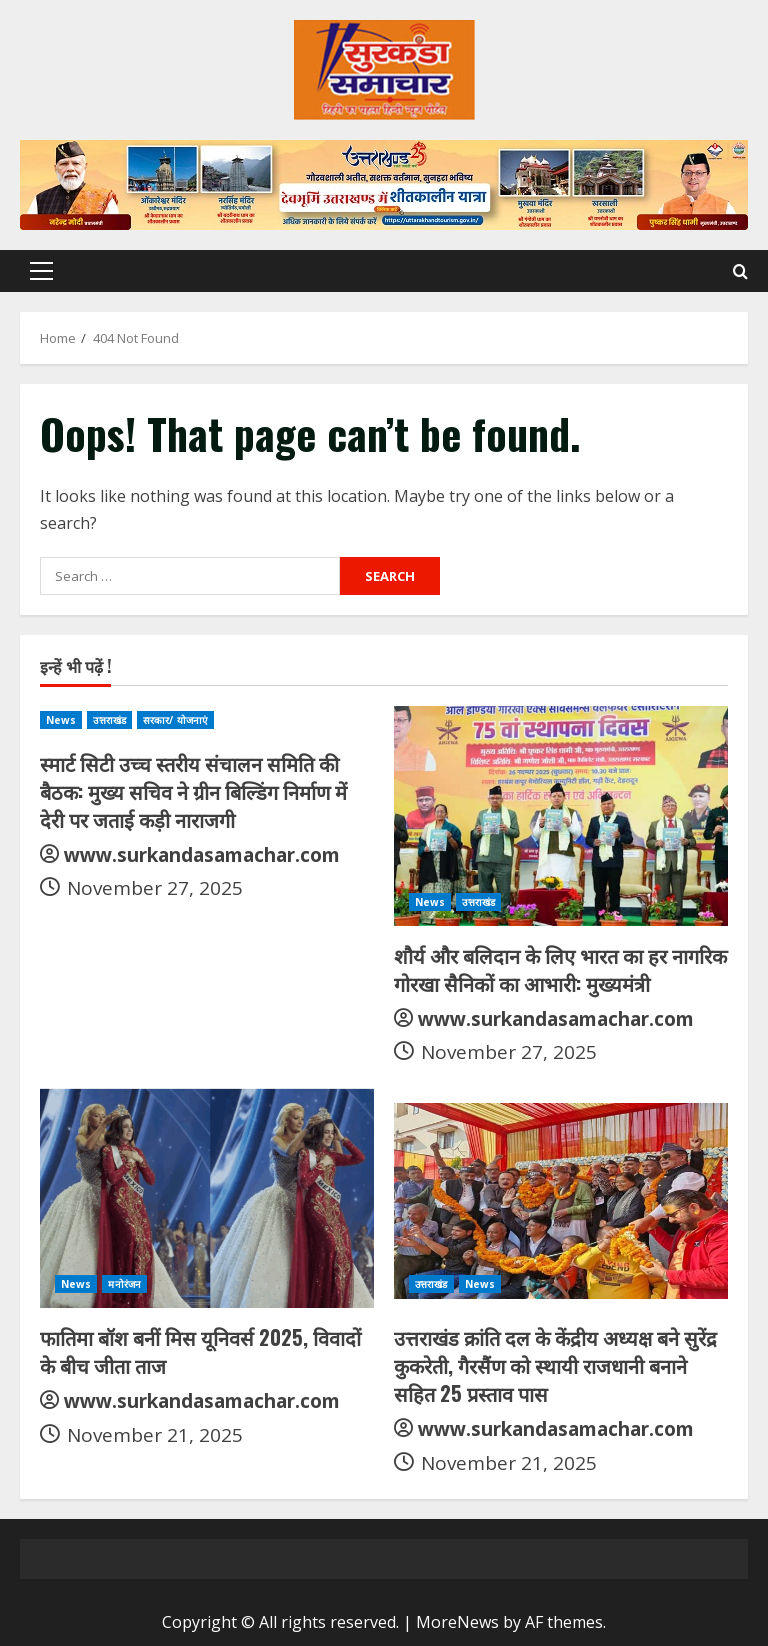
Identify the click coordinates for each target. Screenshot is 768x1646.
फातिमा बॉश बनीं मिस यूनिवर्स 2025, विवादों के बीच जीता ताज (200, 1351)
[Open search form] (740, 271)
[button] (41, 271)
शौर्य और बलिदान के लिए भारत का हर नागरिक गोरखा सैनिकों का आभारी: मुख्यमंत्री (560, 969)
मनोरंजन (124, 1284)
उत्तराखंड (109, 720)
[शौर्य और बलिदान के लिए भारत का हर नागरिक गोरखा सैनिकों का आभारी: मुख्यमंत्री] (561, 816)
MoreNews (457, 1622)
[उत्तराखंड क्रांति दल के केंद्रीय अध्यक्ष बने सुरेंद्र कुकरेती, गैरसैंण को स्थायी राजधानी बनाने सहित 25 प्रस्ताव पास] (561, 1198)
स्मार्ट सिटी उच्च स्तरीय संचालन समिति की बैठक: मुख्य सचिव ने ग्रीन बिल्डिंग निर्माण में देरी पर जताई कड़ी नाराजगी (193, 791)
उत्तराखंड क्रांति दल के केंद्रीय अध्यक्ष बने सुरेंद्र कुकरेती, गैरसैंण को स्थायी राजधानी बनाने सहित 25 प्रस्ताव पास (555, 1365)
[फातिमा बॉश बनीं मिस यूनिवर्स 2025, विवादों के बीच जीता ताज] (207, 1198)
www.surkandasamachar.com (202, 855)
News (61, 720)
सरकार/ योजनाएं (175, 720)
